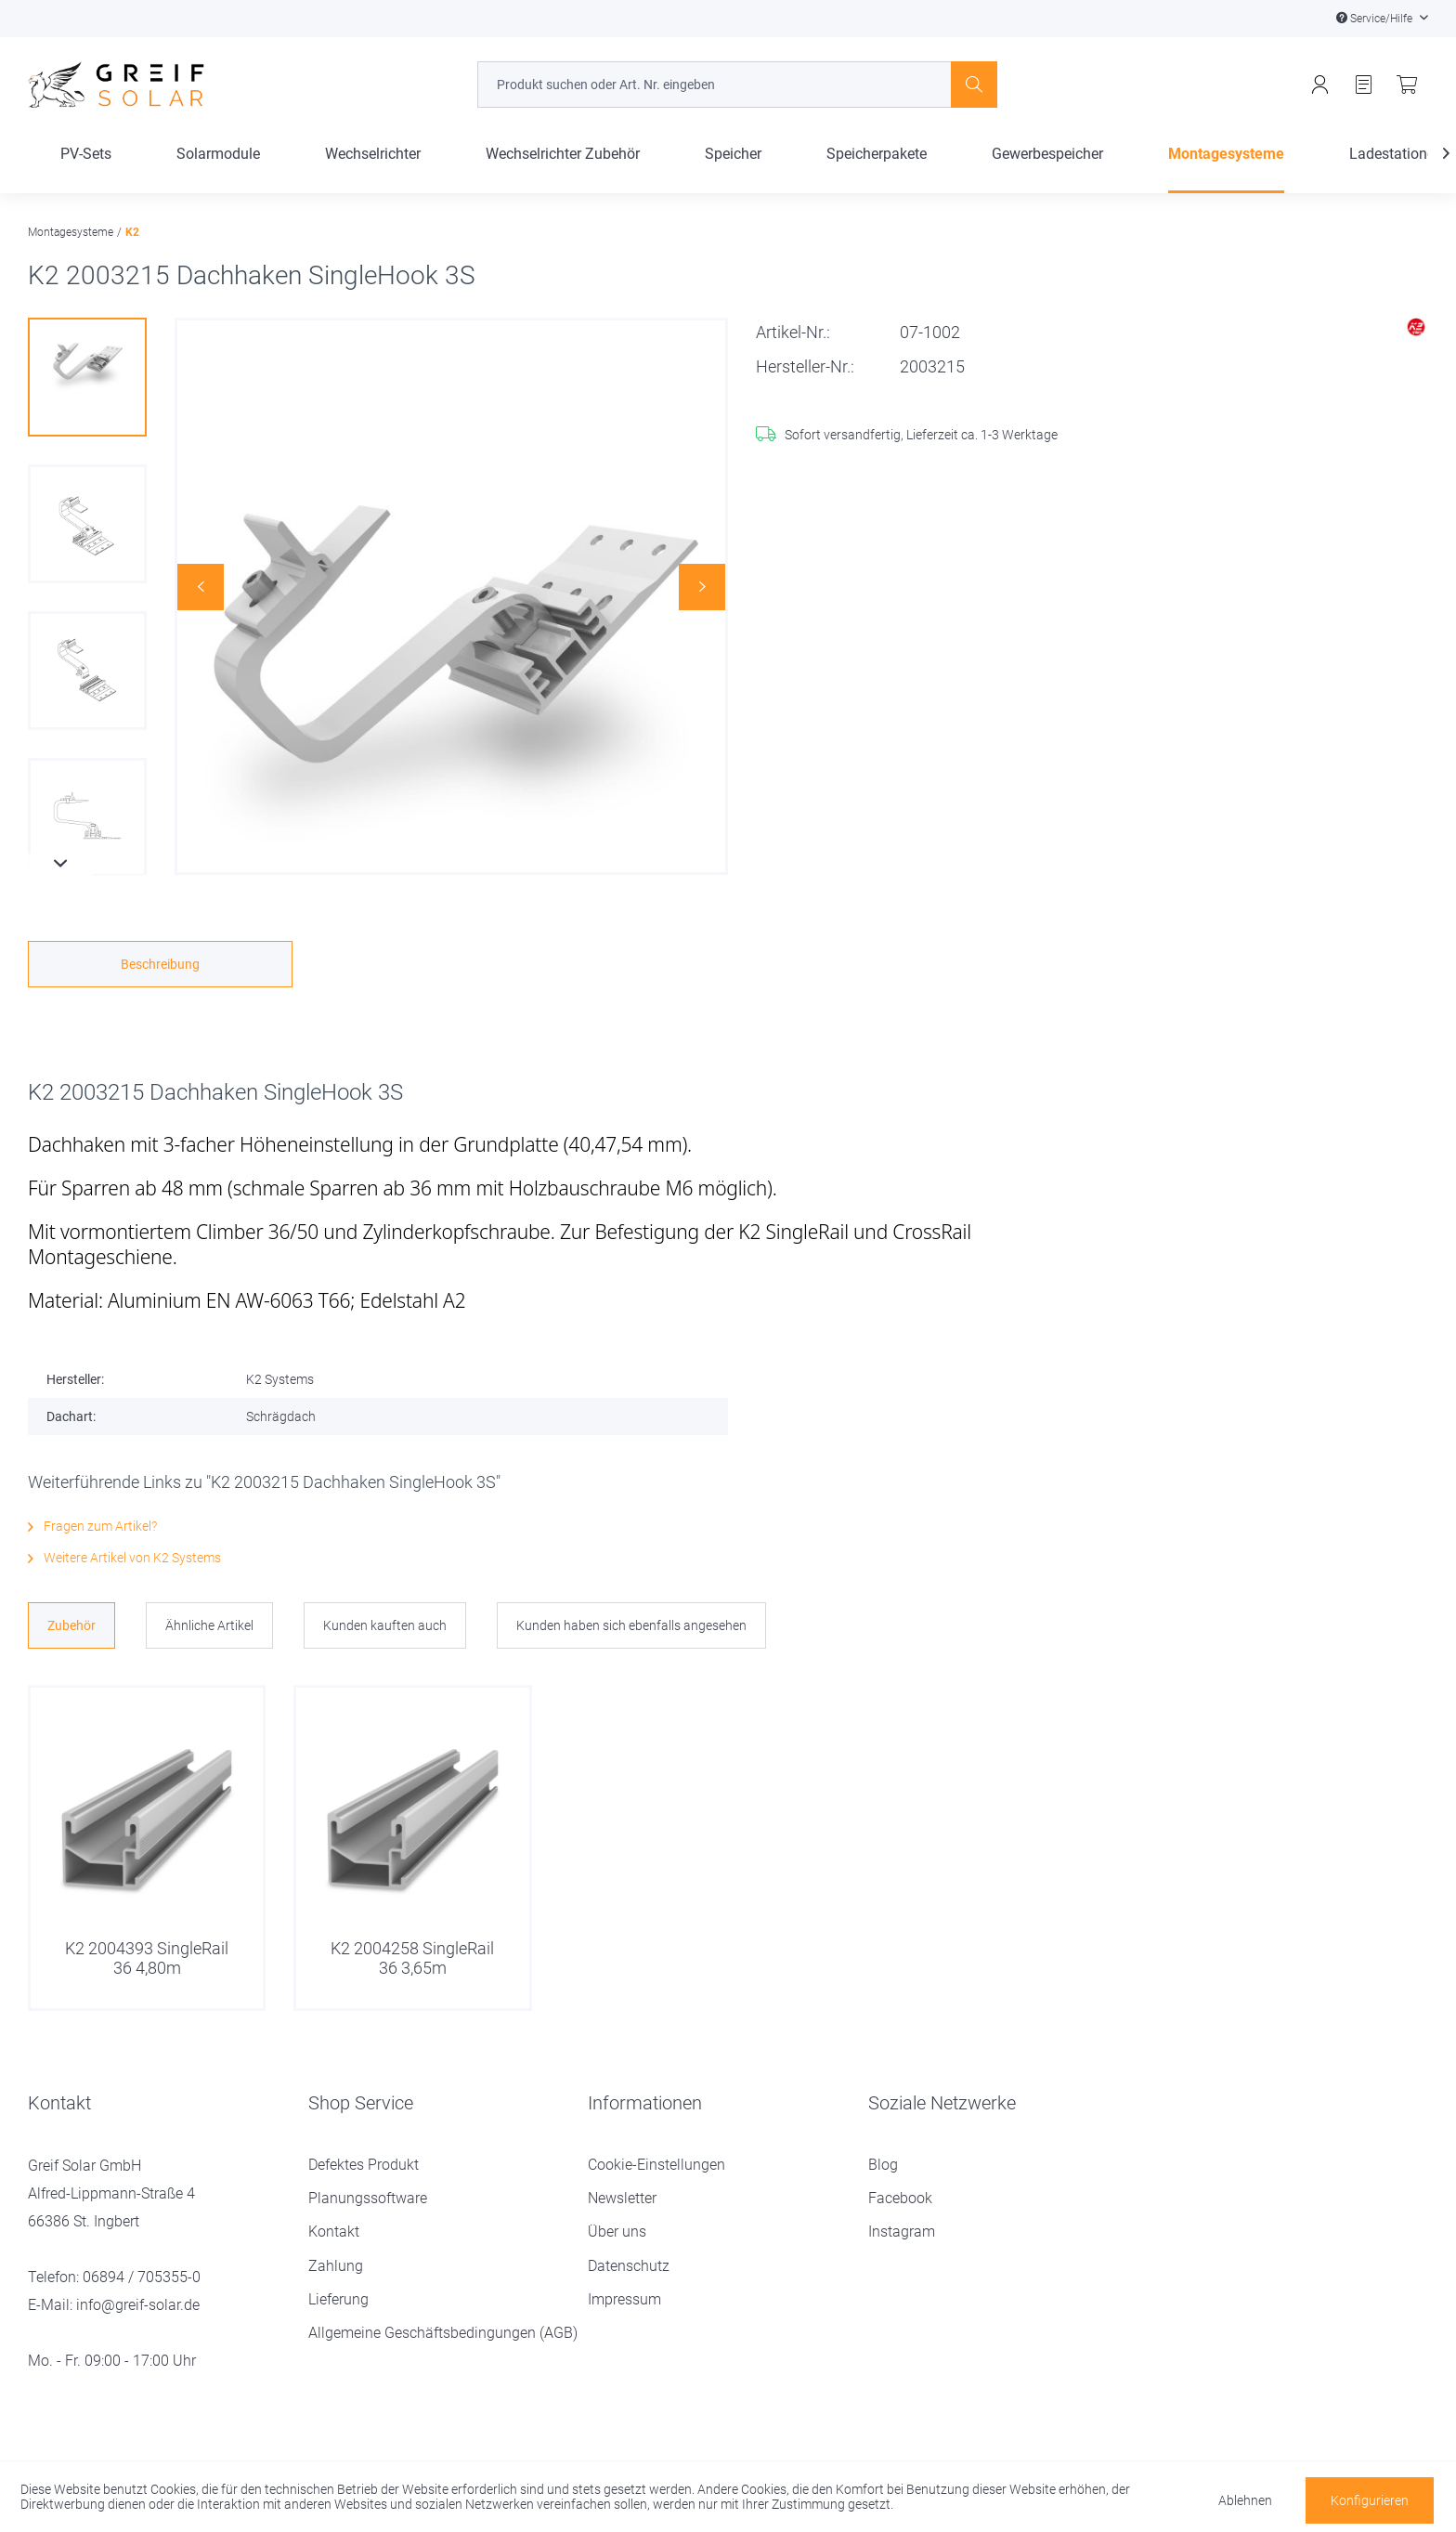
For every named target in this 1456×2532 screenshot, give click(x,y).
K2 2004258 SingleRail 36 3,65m (412, 1957)
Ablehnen (1245, 2500)
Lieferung (338, 2299)
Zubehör (71, 1625)
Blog (883, 2164)
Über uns (617, 2231)
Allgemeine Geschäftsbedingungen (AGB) (443, 2333)
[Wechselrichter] (373, 169)
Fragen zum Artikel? (92, 1526)
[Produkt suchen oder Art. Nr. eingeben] (736, 84)
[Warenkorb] (1407, 85)
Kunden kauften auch (385, 1625)
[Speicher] (733, 169)
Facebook (900, 2198)
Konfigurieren (1370, 2500)
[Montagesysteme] (1226, 169)
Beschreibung (160, 964)
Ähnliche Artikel (209, 1625)
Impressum (624, 2299)
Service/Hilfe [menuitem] (1375, 18)
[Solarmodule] (218, 169)
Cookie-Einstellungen (656, 2164)
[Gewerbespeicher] (1047, 169)
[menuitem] (736, 84)
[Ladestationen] (1396, 169)
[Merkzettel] (1363, 85)
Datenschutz (629, 2266)
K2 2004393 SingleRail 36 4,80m (146, 1957)
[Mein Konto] (1320, 85)
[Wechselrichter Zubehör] (563, 169)
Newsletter (622, 2198)
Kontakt (333, 2231)
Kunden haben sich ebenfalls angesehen (631, 1625)
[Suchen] (974, 84)
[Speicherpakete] (876, 169)
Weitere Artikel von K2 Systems (124, 1557)
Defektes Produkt (363, 2164)
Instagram (901, 2231)
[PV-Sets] (85, 169)
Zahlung (335, 2266)
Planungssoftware (367, 2198)
